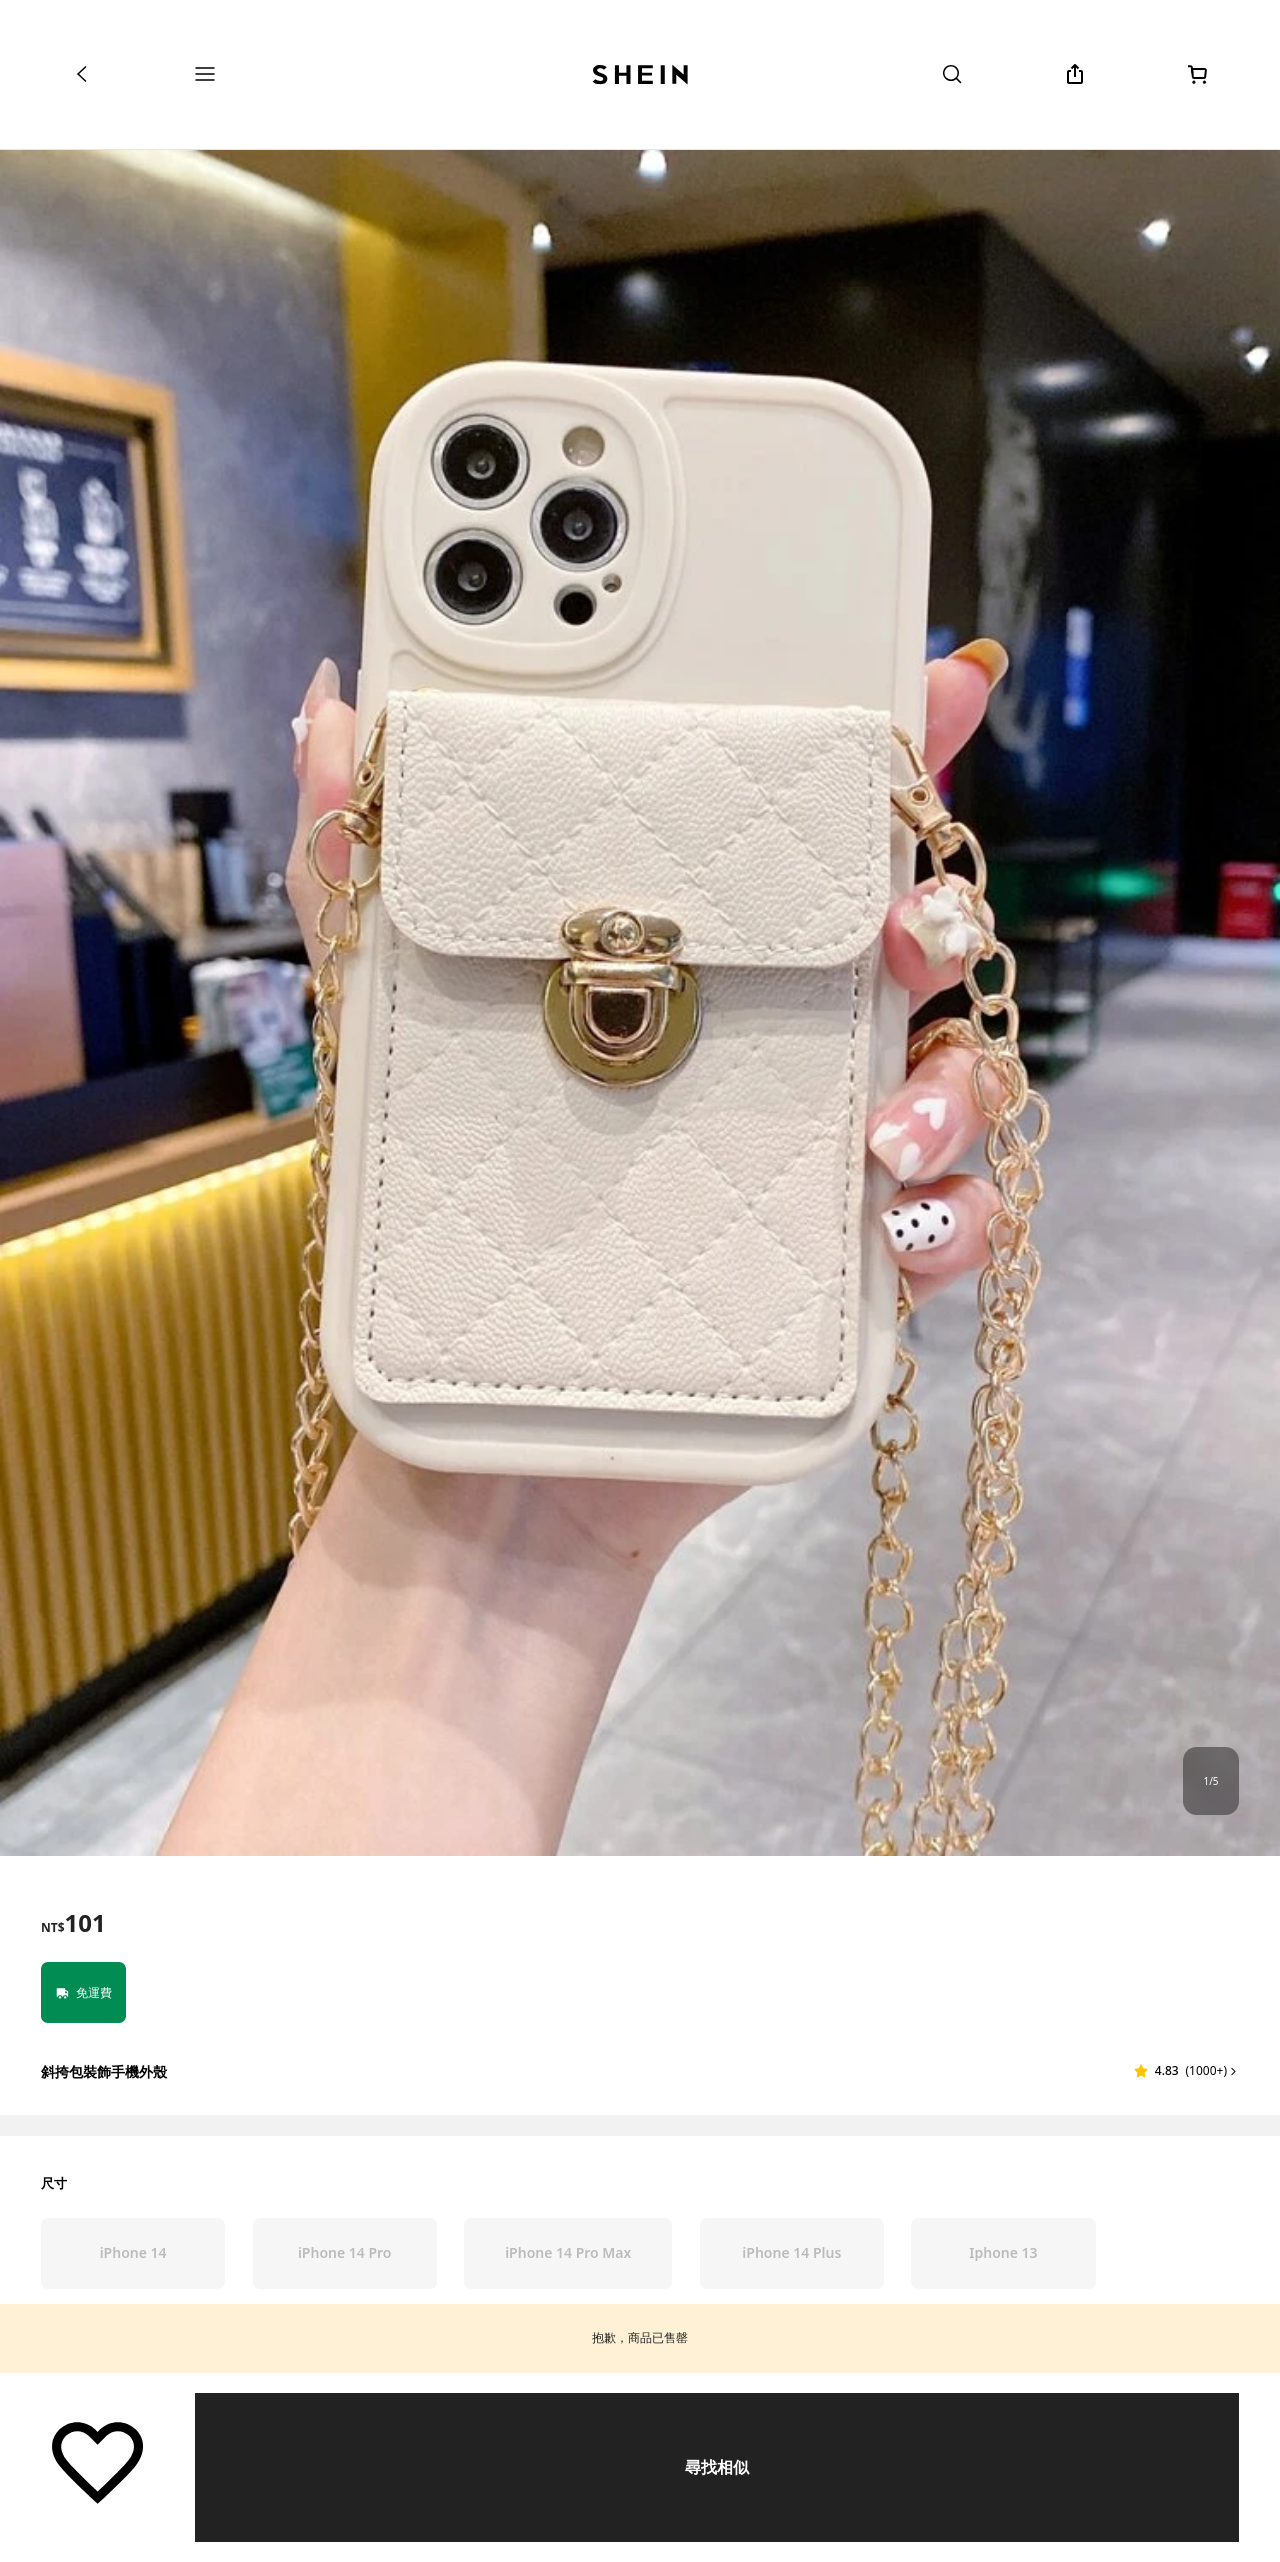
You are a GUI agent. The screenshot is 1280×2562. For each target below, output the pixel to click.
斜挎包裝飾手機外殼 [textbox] (104, 2071)
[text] (73, 1923)
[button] (1186, 2071)
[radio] (133, 2253)
